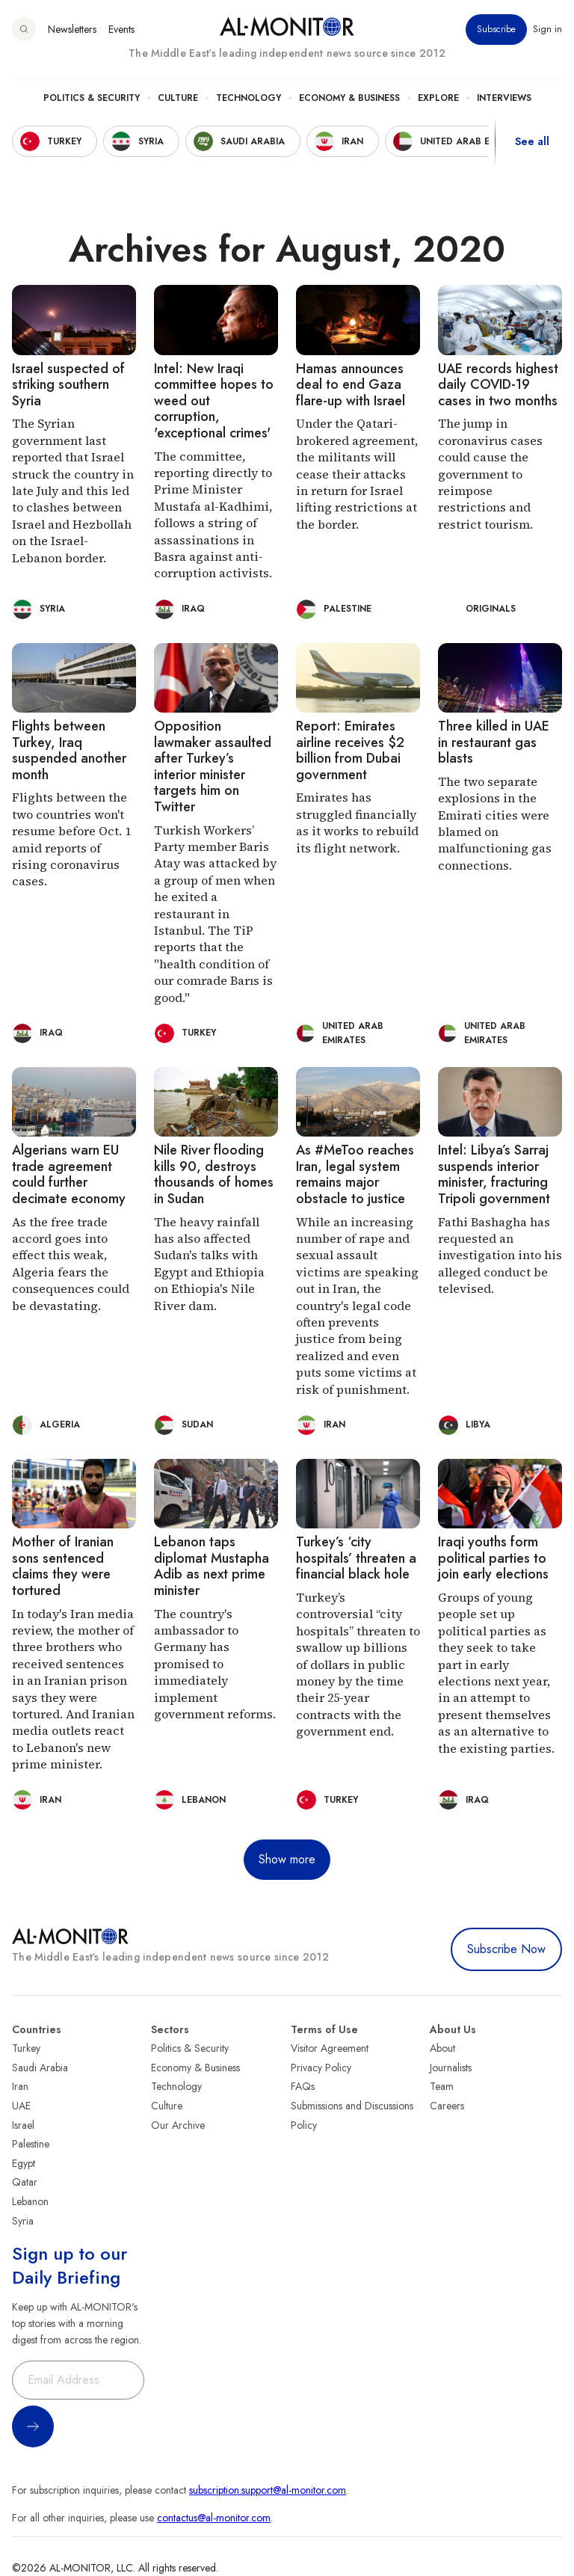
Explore (438, 97)
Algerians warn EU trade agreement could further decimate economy (69, 1174)
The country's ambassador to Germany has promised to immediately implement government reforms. (215, 1663)
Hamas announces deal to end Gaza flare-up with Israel (350, 385)
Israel (23, 2125)
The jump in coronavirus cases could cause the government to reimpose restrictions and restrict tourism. (490, 473)
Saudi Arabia (40, 2067)
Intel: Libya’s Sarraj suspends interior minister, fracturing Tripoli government (494, 1174)
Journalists (451, 2067)
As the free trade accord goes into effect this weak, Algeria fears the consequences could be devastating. (70, 1264)
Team (442, 2086)
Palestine (30, 2143)
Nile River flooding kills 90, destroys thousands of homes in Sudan (214, 1174)
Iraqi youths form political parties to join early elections (493, 1558)
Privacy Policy (321, 2067)
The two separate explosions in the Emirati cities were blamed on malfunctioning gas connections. (495, 823)
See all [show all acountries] (532, 141)
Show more (287, 1859)
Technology (248, 97)
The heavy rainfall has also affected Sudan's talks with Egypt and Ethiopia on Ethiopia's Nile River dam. (209, 1264)
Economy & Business (349, 97)
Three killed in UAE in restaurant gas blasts (493, 742)
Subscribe (496, 29)
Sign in (547, 29)
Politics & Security (91, 97)
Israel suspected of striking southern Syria (68, 385)
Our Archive (178, 2125)
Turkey (26, 2048)
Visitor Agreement (329, 2048)
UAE (21, 2105)
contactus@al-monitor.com (214, 2517)
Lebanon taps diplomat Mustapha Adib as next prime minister (211, 1566)
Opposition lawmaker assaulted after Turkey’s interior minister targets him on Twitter (212, 766)
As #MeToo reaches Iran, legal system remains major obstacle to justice (355, 1174)
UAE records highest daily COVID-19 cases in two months (498, 385)
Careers (447, 2105)
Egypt (23, 2163)
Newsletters (72, 29)
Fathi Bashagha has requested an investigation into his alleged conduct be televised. (500, 1255)
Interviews (504, 97)
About (442, 2048)
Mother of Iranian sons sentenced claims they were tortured (63, 1566)
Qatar (24, 2181)
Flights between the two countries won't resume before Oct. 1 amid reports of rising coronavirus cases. (71, 839)
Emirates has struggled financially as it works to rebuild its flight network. (357, 822)
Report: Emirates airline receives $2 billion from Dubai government (350, 750)
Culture (178, 97)
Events (121, 29)
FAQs (303, 2086)
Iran (20, 2086)
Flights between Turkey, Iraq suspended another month (69, 750)
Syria (23, 2220)
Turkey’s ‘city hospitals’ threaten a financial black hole (356, 1558)
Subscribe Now (506, 1949)
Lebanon (30, 2201)
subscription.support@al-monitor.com (267, 2490)
